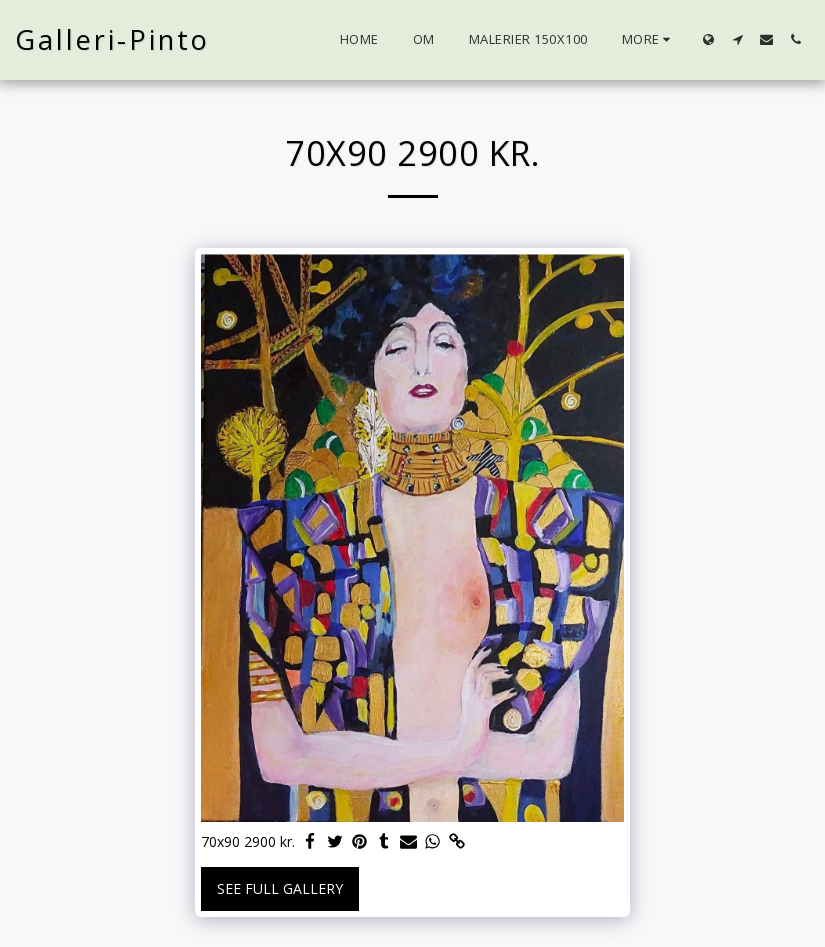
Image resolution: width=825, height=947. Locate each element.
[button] (737, 39)
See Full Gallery (280, 888)
